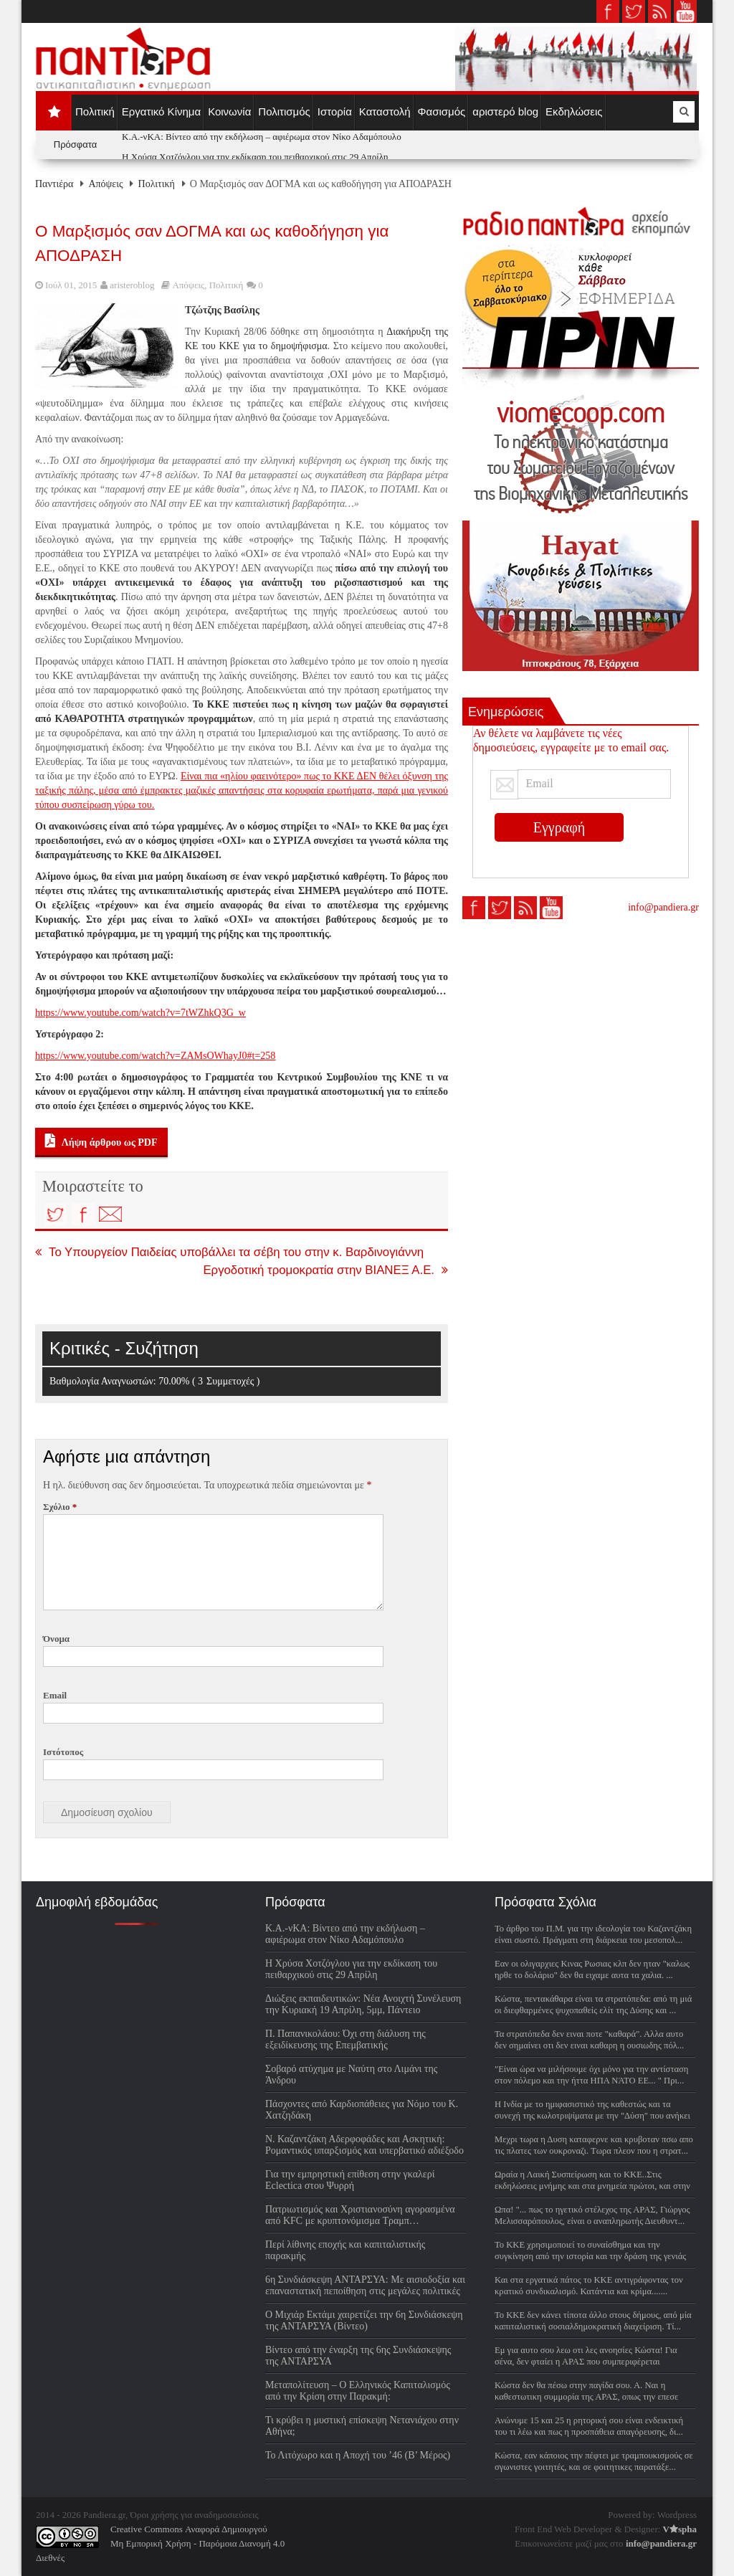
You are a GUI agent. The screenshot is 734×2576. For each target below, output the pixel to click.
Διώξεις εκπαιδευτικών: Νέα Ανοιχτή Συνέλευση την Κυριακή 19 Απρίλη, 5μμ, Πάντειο (363, 2004)
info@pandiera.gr (663, 907)
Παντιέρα (54, 184)
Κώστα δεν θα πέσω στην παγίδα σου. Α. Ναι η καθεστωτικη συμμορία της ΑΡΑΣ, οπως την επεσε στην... (586, 2396)
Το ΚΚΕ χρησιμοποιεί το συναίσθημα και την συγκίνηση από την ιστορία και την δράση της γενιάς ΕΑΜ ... (590, 2256)
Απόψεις (105, 184)
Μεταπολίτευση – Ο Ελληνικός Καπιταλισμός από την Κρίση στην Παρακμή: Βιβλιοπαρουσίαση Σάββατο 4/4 (357, 2396)
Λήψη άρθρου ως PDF (101, 1141)
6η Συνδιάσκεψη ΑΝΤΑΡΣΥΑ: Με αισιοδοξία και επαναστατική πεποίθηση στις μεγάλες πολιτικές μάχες (365, 2291)
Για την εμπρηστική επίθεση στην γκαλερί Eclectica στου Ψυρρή (349, 2180)
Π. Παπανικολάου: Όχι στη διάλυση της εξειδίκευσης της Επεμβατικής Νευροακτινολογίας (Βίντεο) (345, 2045)
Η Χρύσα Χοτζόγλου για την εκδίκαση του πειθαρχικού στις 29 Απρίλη (255, 156)
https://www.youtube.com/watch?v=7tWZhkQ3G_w (140, 1012)
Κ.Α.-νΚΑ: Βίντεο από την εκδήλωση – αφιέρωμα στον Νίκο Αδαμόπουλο (261, 136)
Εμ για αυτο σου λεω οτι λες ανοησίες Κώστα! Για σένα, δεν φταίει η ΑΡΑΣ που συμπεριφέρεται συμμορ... (586, 2361)
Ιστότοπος (63, 1751)
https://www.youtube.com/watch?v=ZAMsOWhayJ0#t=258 (155, 1055)
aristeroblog (132, 285)
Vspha (680, 2529)
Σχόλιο (60, 1506)
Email (55, 1695)
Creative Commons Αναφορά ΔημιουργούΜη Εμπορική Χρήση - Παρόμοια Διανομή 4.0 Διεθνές (160, 2543)
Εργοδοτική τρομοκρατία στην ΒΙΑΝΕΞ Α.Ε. (325, 1270)
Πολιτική (156, 184)
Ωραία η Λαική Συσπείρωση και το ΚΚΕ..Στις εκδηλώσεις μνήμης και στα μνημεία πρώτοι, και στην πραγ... (592, 2185)
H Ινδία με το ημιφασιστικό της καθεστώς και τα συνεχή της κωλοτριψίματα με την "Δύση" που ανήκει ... (592, 2115)
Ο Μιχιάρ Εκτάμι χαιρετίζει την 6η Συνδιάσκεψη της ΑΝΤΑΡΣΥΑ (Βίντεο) (363, 2320)
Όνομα (56, 1638)
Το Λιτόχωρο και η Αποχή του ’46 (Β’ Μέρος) (357, 2455)
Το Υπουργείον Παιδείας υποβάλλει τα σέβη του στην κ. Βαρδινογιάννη (229, 1252)
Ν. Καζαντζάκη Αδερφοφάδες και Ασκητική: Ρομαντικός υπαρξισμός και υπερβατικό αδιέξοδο (364, 2145)
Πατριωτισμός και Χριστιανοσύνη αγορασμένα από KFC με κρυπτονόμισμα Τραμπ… (360, 2215)
